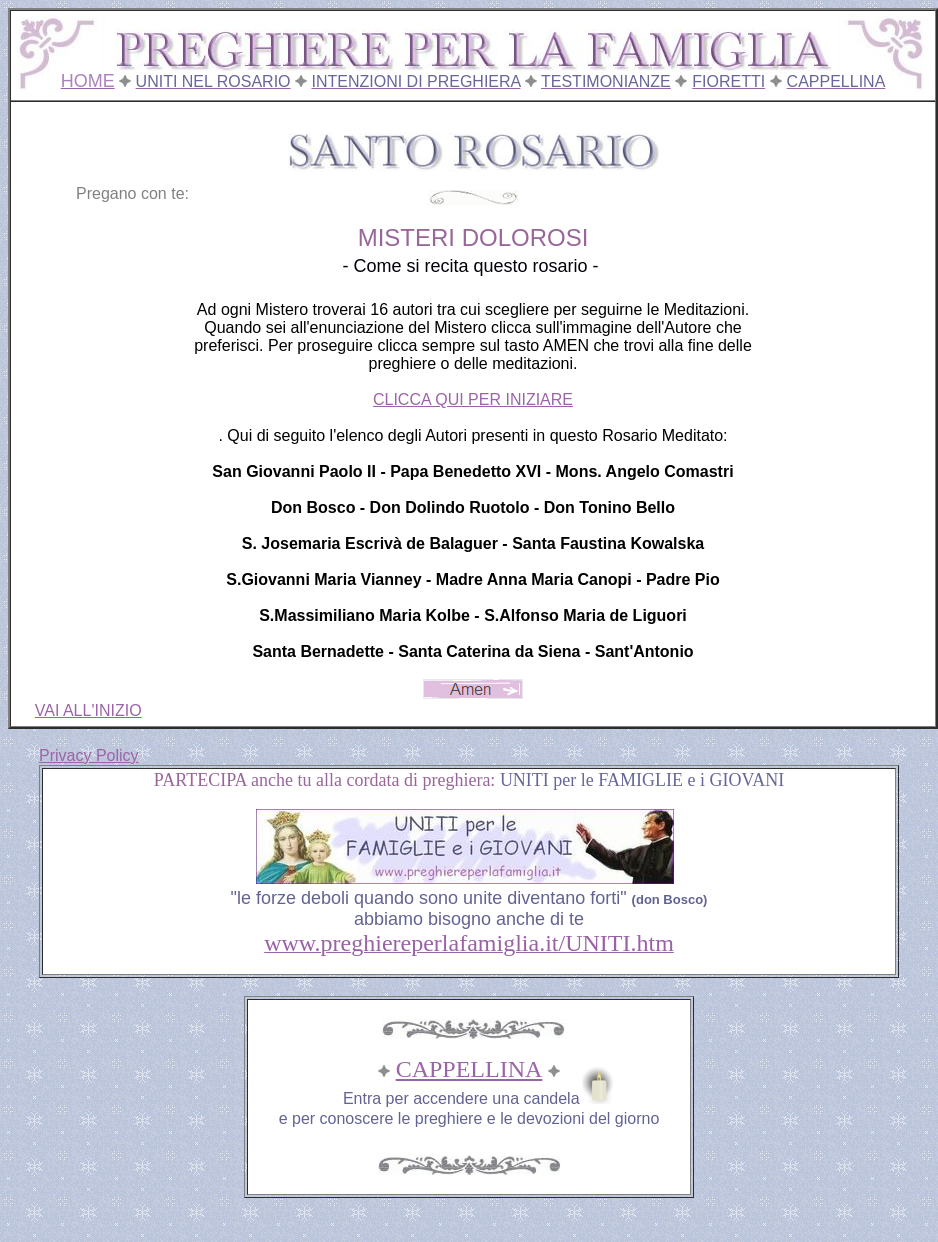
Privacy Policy (89, 755)
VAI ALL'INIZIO (88, 710)
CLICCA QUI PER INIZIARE (473, 399)
